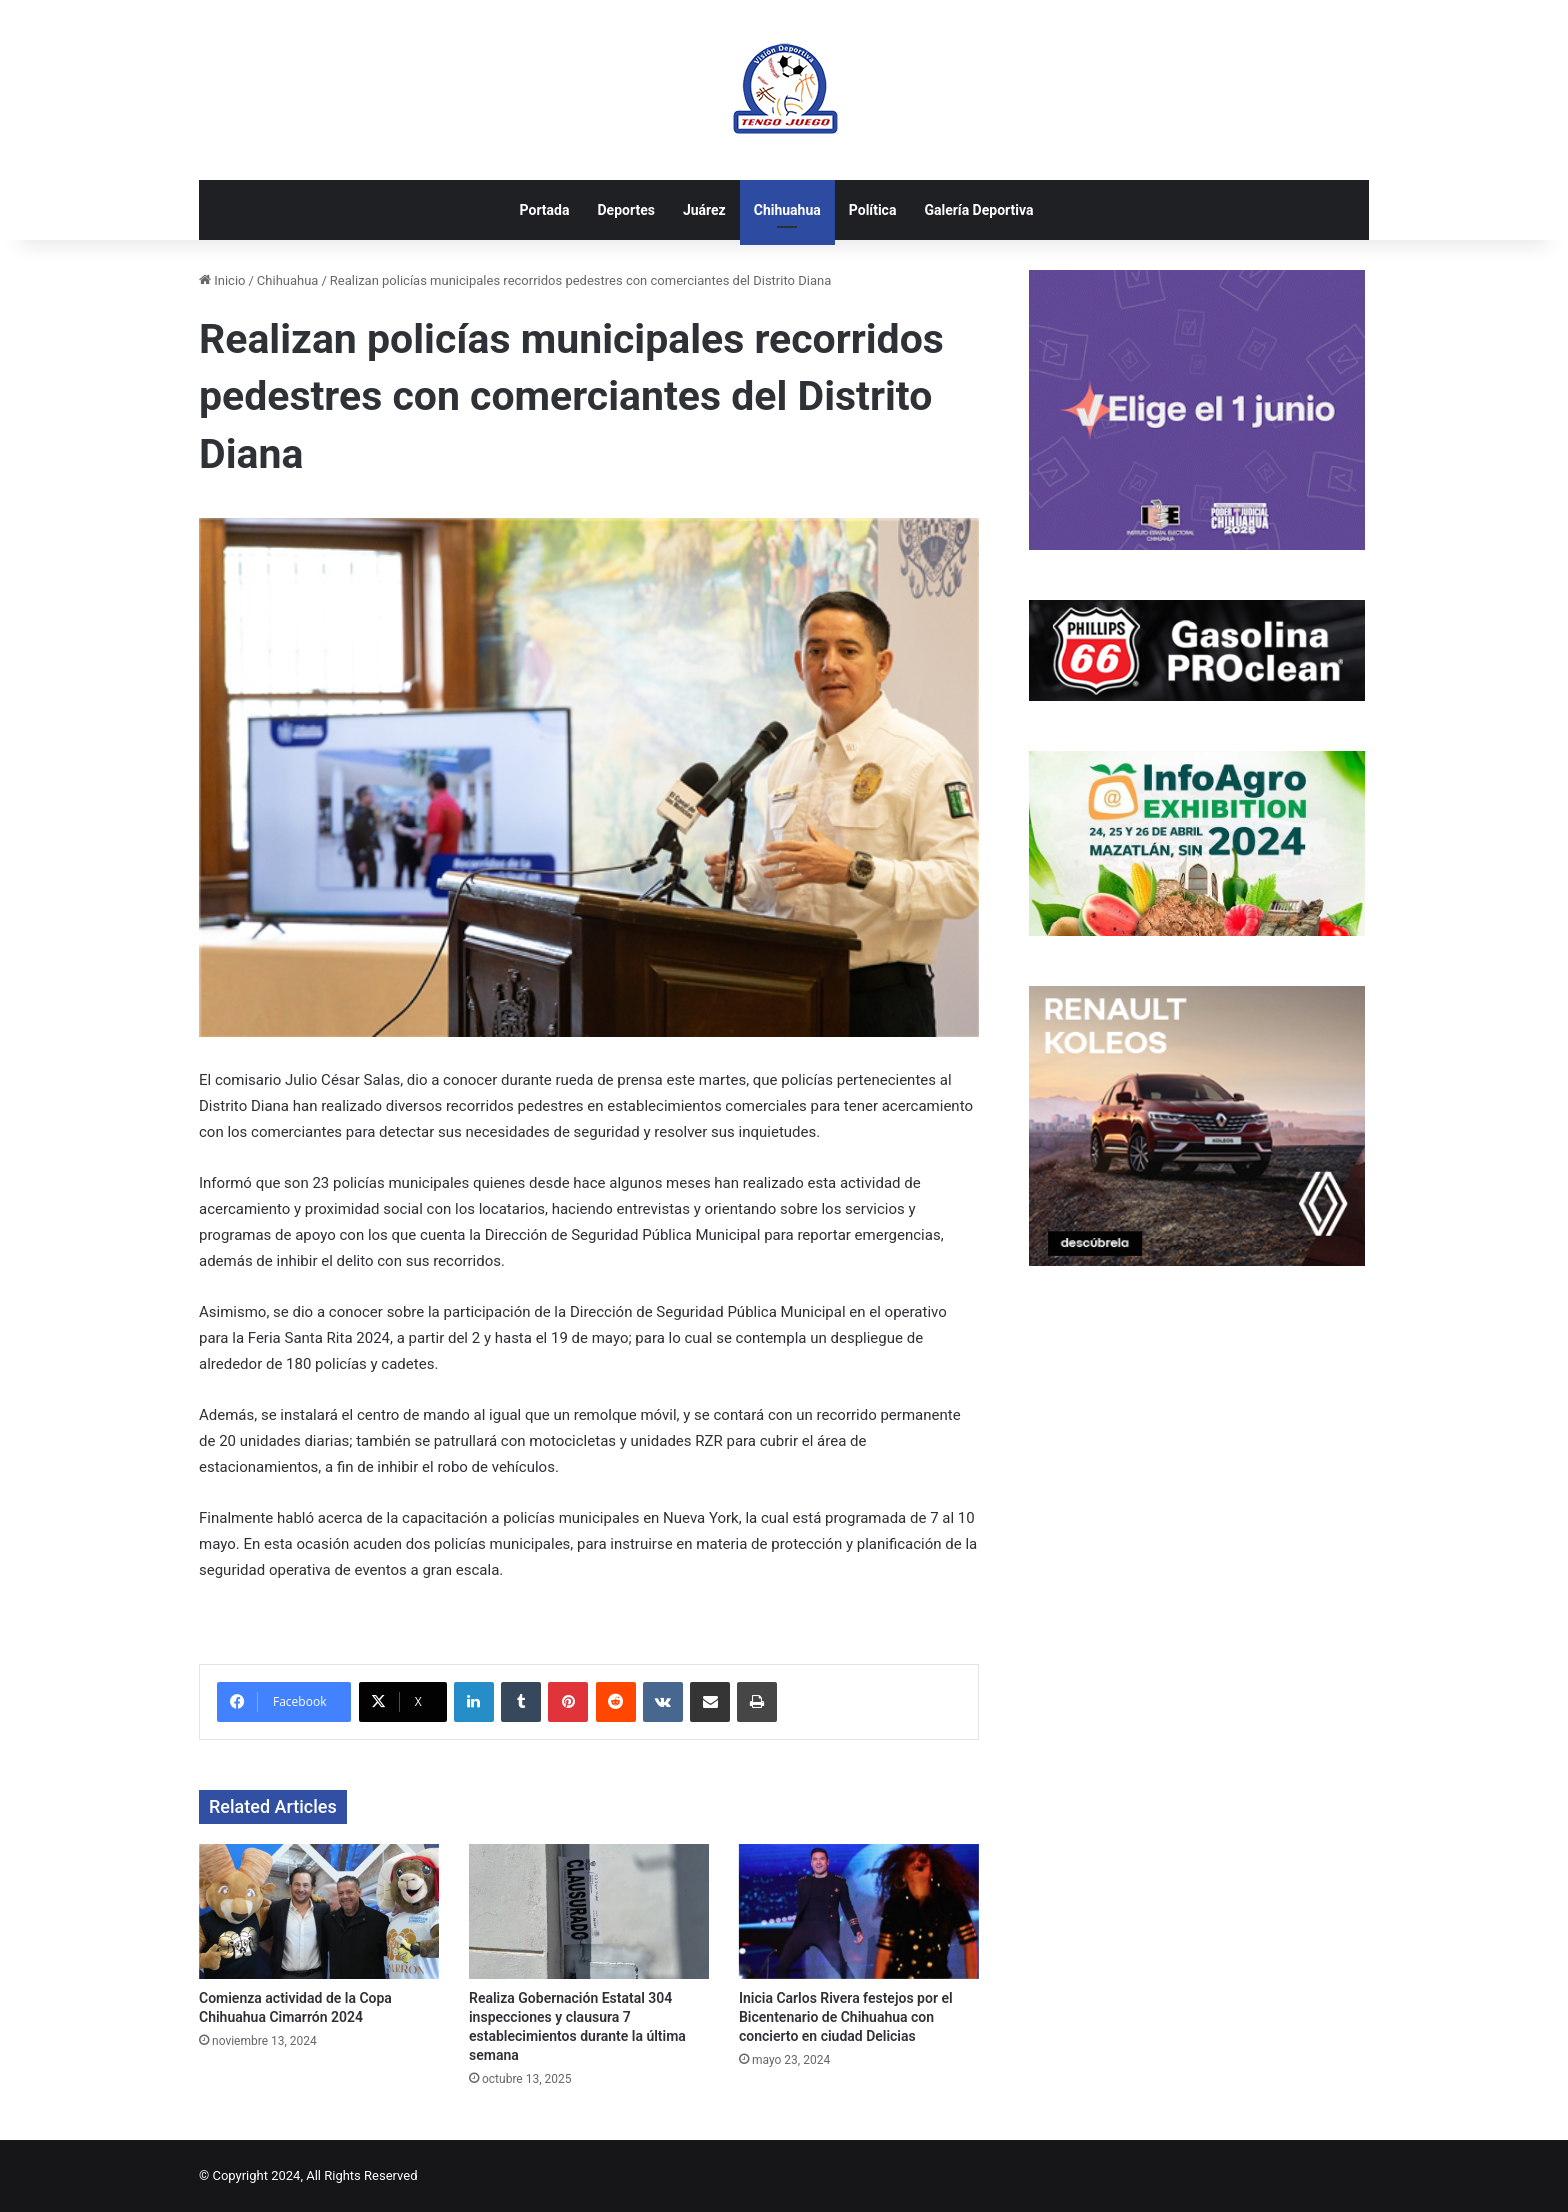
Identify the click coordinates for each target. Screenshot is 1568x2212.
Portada (545, 210)
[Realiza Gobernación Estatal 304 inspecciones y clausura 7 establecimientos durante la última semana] (589, 1911)
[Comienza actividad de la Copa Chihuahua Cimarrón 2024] (319, 1911)
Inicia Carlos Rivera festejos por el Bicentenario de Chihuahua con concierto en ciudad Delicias (846, 2017)
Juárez (704, 210)
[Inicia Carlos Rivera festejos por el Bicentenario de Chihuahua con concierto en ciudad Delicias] (859, 1911)
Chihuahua (787, 210)
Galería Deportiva (978, 210)
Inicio (222, 280)
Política (873, 210)
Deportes (625, 210)
